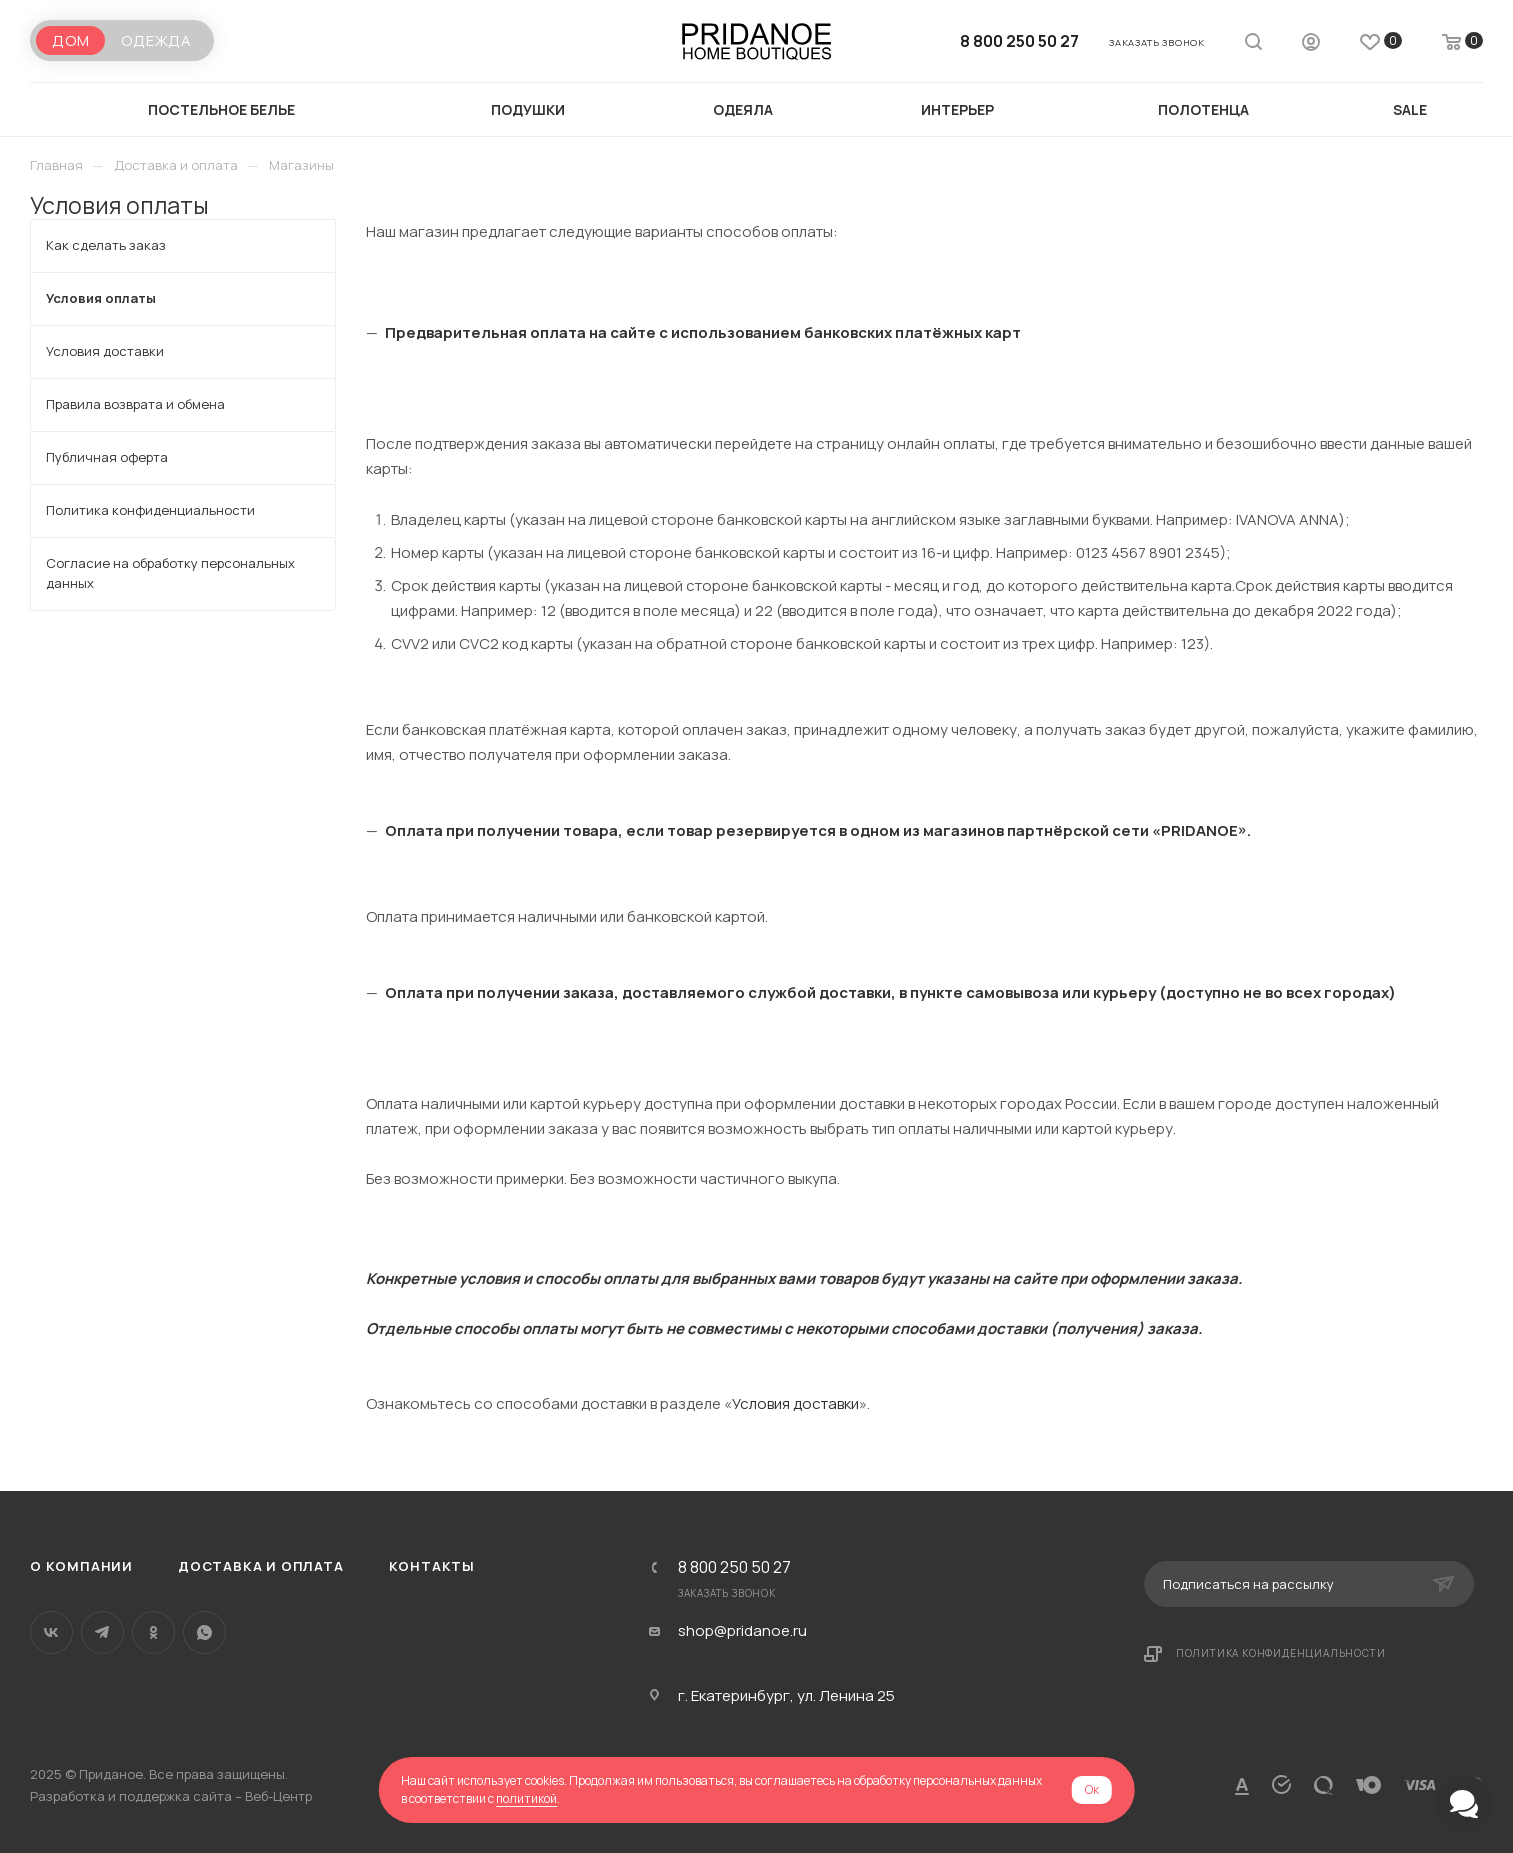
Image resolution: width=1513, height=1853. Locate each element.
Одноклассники (153, 1632)
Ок (1092, 1789)
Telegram (102, 1632)
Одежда (156, 40)
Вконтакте (51, 1632)
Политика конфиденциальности (1281, 1653)
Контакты (432, 1566)
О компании (81, 1566)
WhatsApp (204, 1632)
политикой (526, 1798)
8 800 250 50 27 (1019, 41)
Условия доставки (795, 1403)
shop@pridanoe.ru (742, 1631)
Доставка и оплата (261, 1566)
